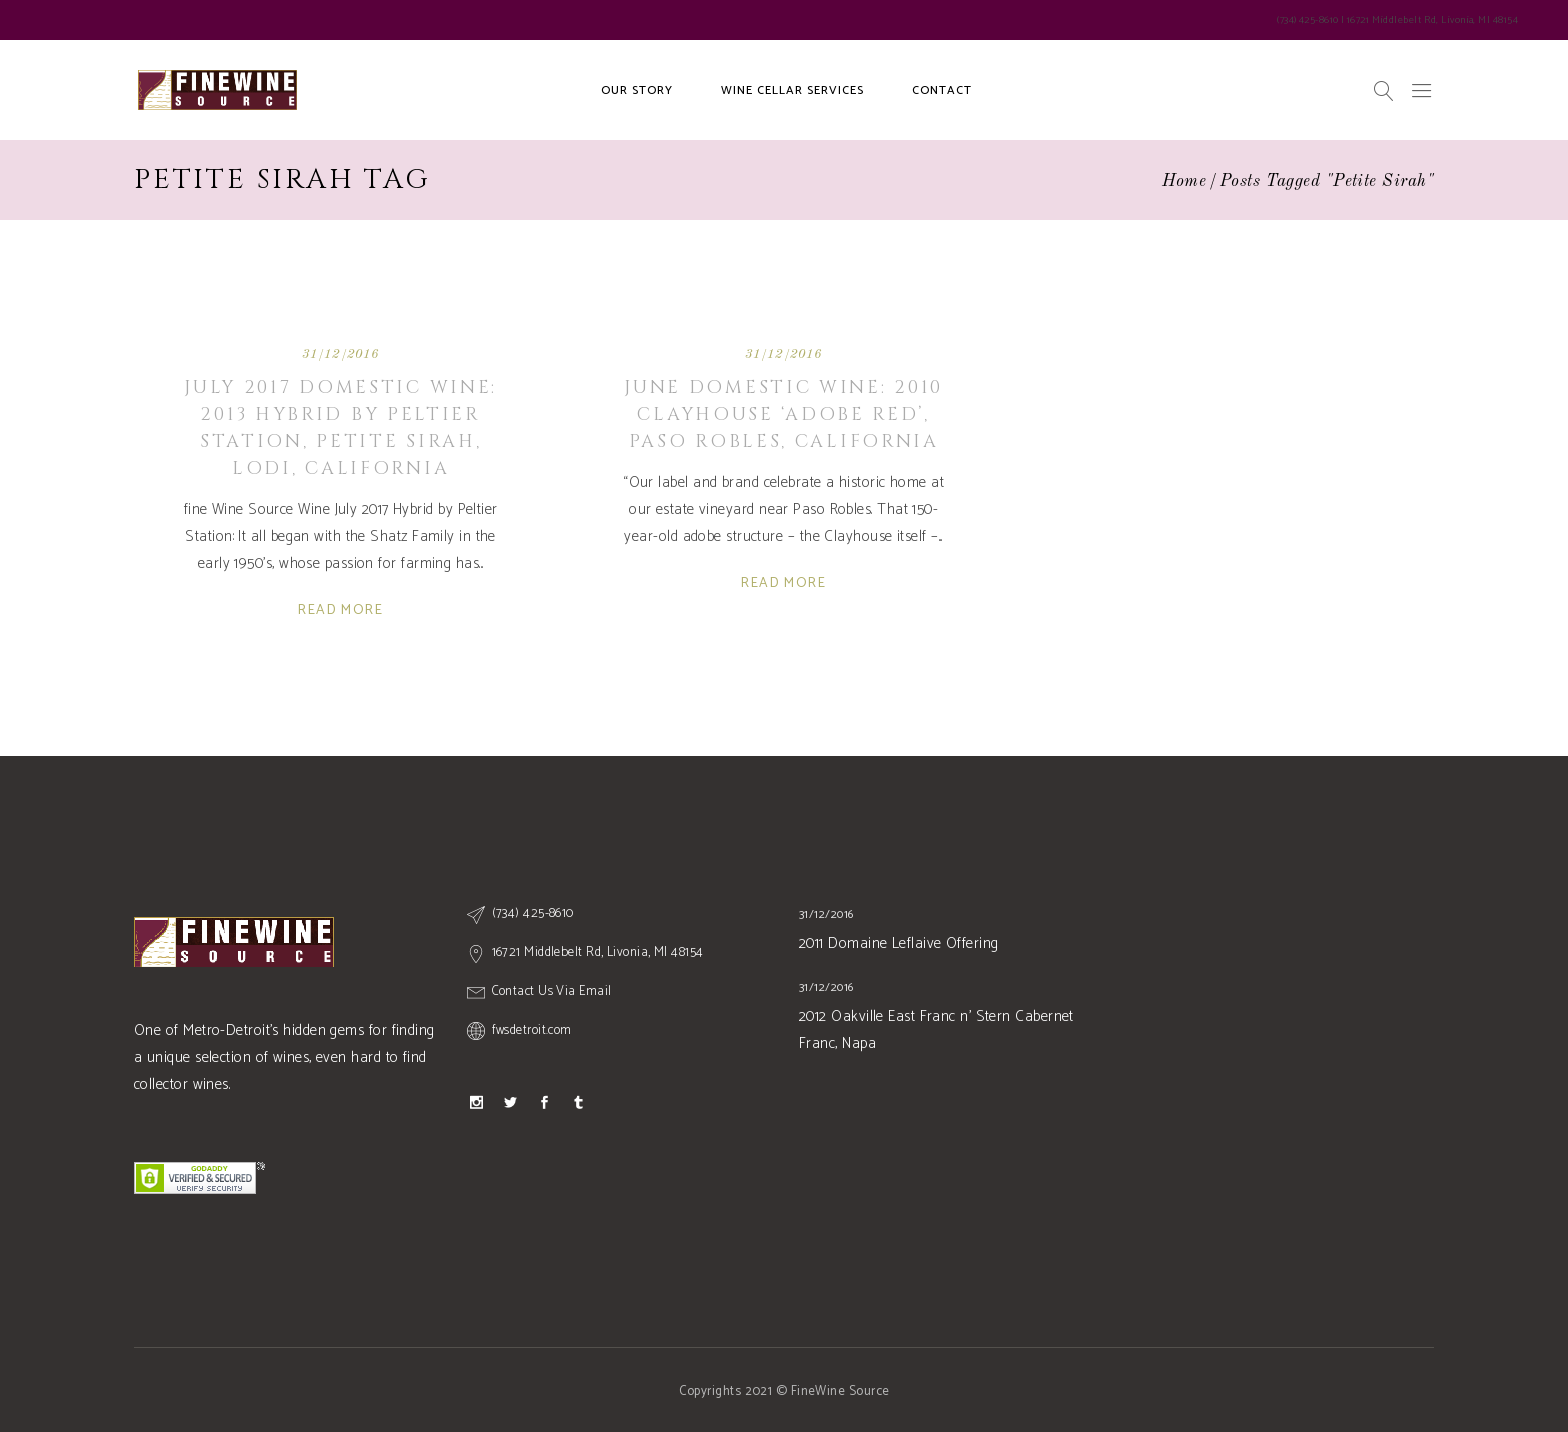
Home (1184, 181)
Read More (340, 610)
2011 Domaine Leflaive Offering (899, 943)
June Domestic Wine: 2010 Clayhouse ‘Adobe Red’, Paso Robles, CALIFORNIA (783, 414)
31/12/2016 (341, 354)
